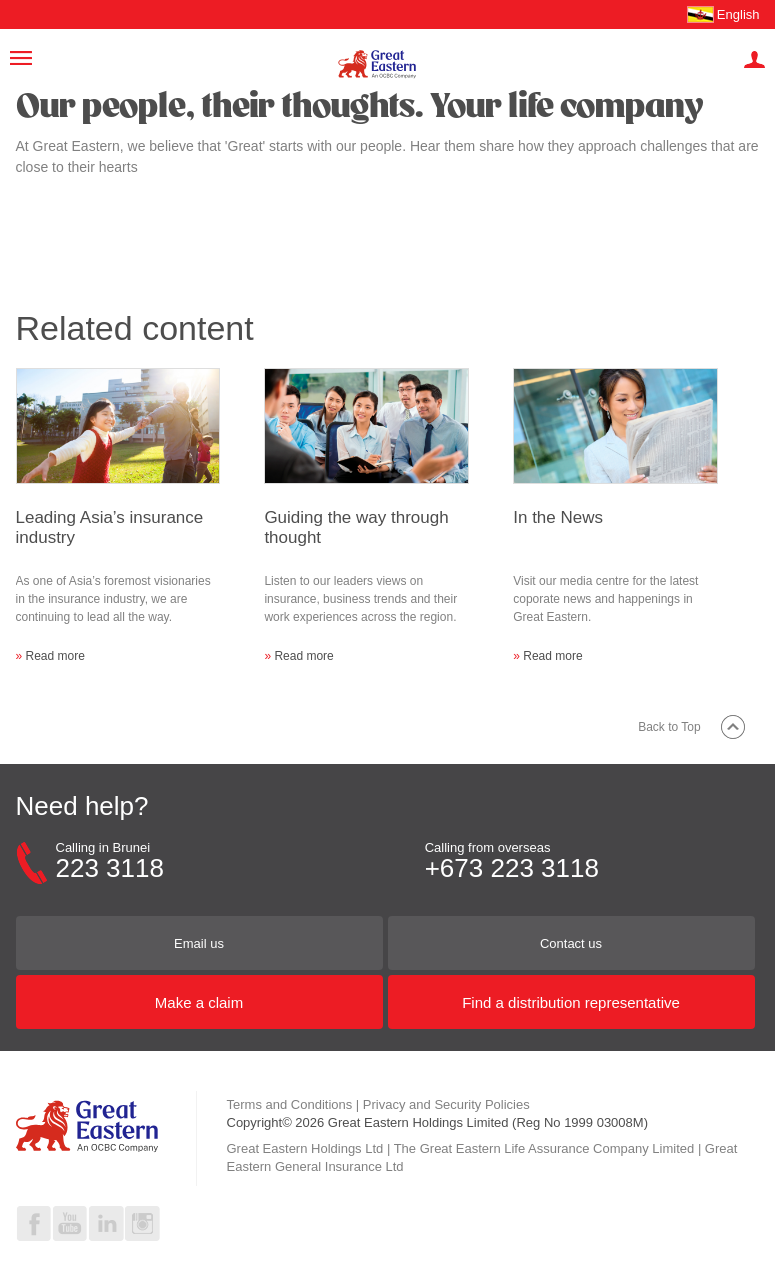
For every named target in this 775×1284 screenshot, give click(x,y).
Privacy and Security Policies (446, 1104)
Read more (55, 656)
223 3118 (110, 868)
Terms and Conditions (290, 1104)
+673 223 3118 (512, 868)
